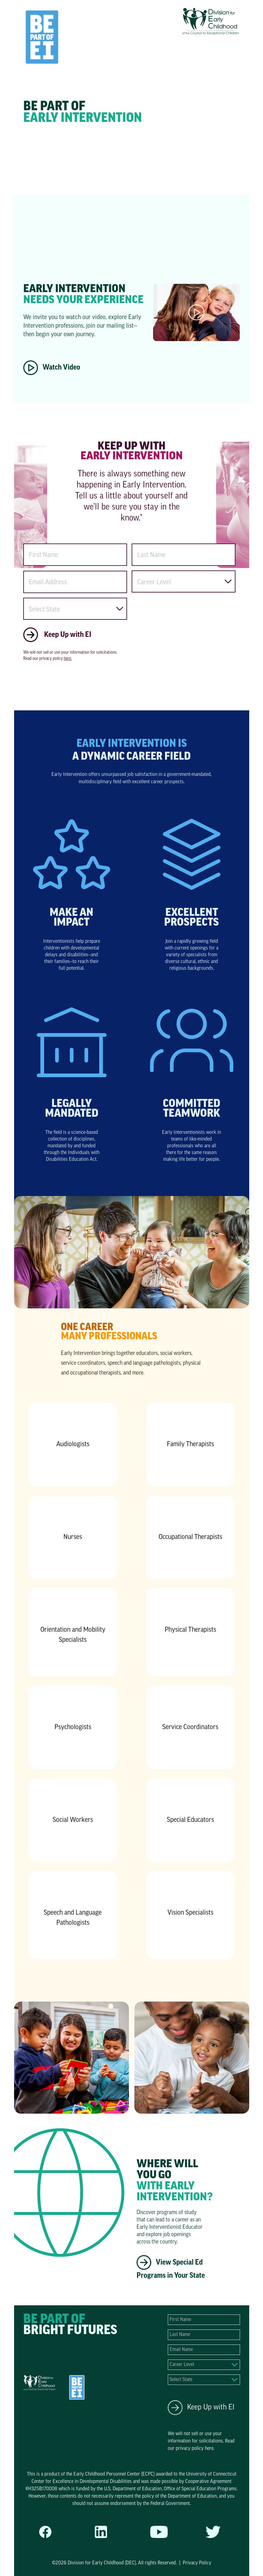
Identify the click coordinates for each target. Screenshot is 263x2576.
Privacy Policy (197, 2563)
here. (68, 658)
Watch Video (51, 367)
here (209, 2448)
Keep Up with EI (201, 2407)
